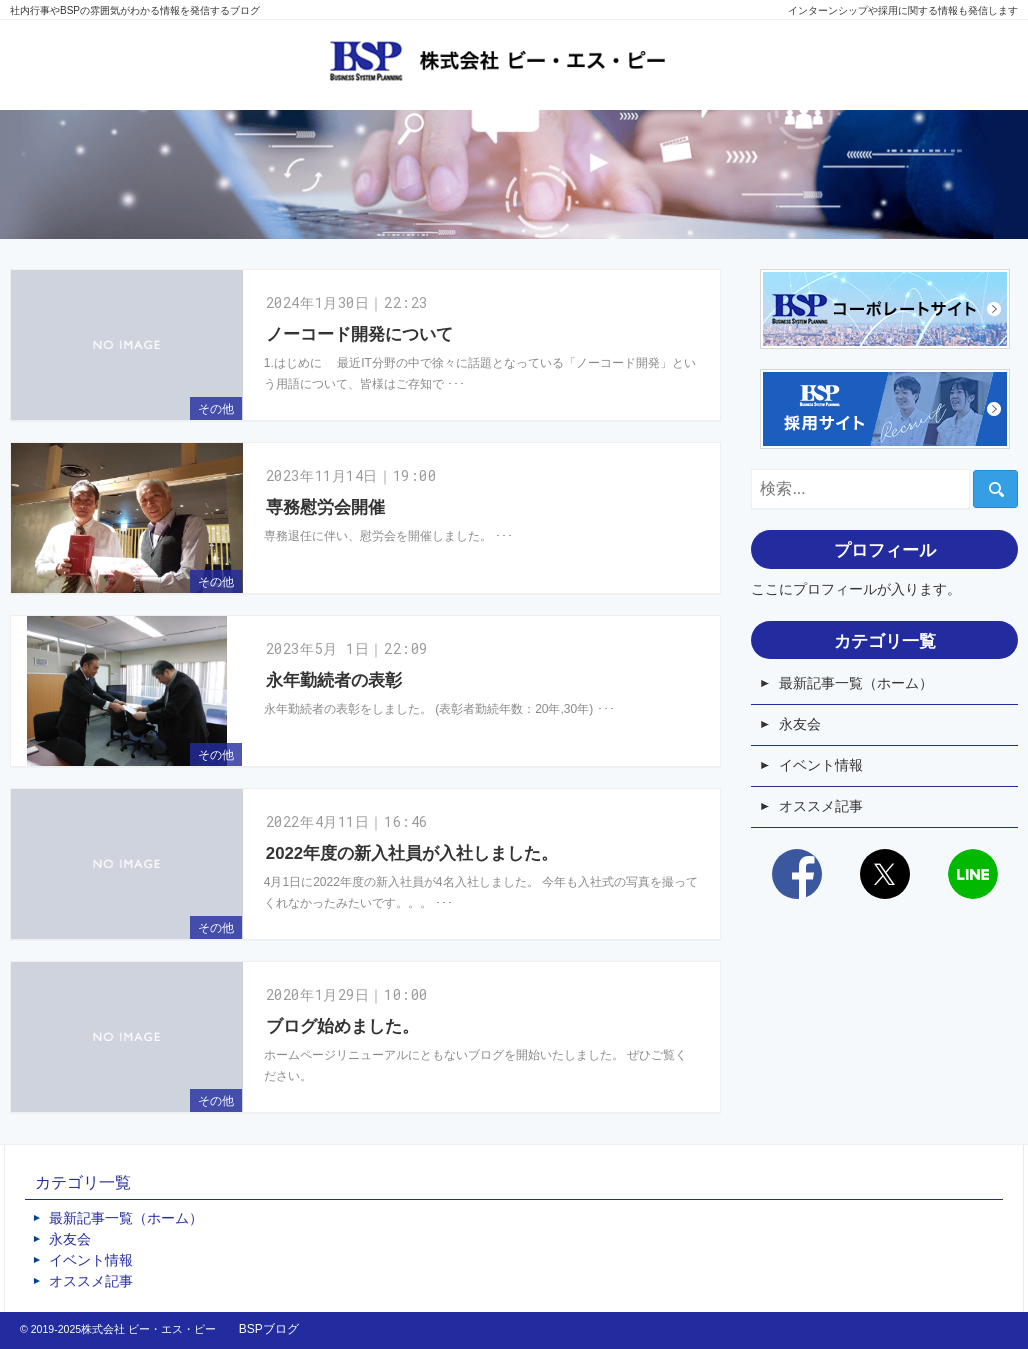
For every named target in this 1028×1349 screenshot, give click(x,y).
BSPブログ (269, 1329)
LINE (973, 874)
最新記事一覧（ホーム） (856, 683)
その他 (216, 409)
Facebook (797, 874)
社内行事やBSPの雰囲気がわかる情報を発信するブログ (135, 10)
